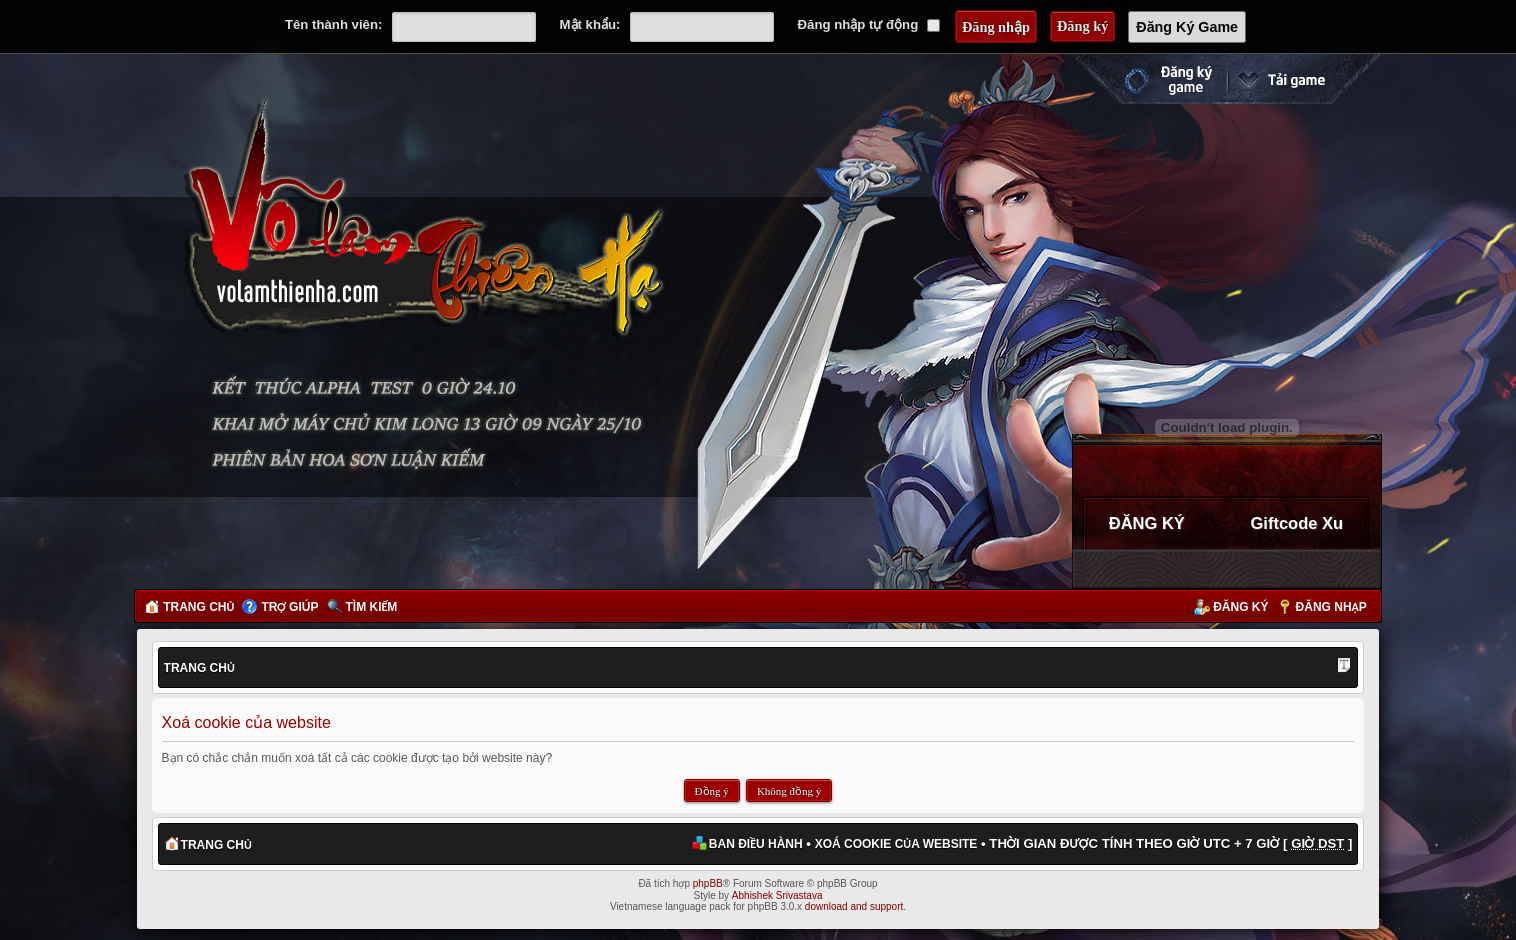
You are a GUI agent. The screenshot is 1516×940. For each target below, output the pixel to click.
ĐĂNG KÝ (1147, 523)
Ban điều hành (756, 844)
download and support (854, 906)
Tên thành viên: (333, 24)
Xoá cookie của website (896, 844)
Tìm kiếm (372, 607)
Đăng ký (1240, 607)
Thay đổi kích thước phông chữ (1344, 667)
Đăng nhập (1331, 607)
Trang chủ (198, 607)
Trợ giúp (289, 607)
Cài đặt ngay (1304, 79)
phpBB (708, 883)
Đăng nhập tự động (869, 24)
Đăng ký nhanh (1148, 79)
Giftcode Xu (1297, 523)
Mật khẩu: (590, 24)
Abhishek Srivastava (777, 895)
